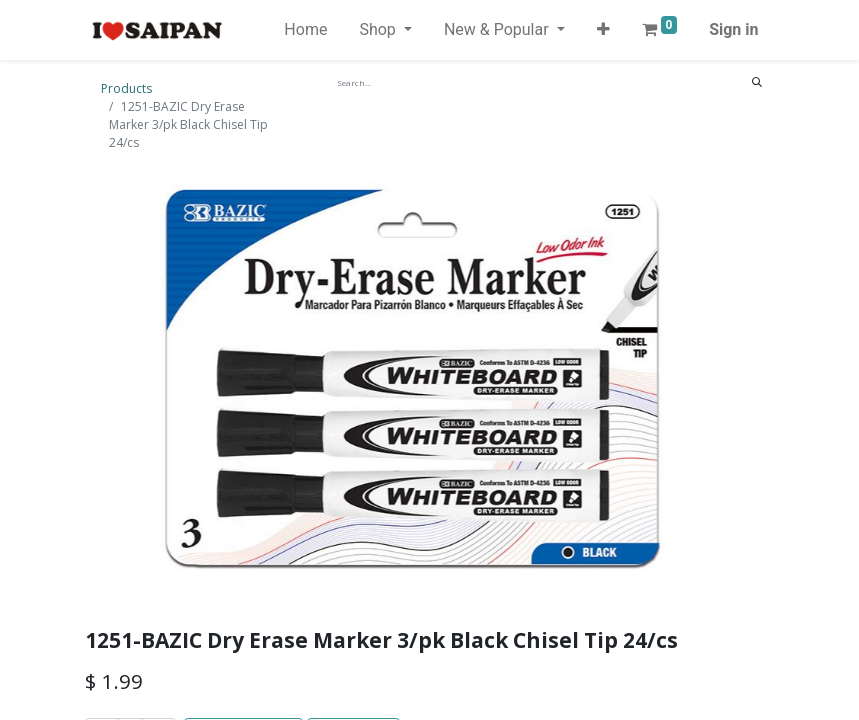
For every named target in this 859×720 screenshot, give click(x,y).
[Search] (757, 82)
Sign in (733, 29)
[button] (603, 30)
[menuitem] (305, 30)
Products (126, 88)
